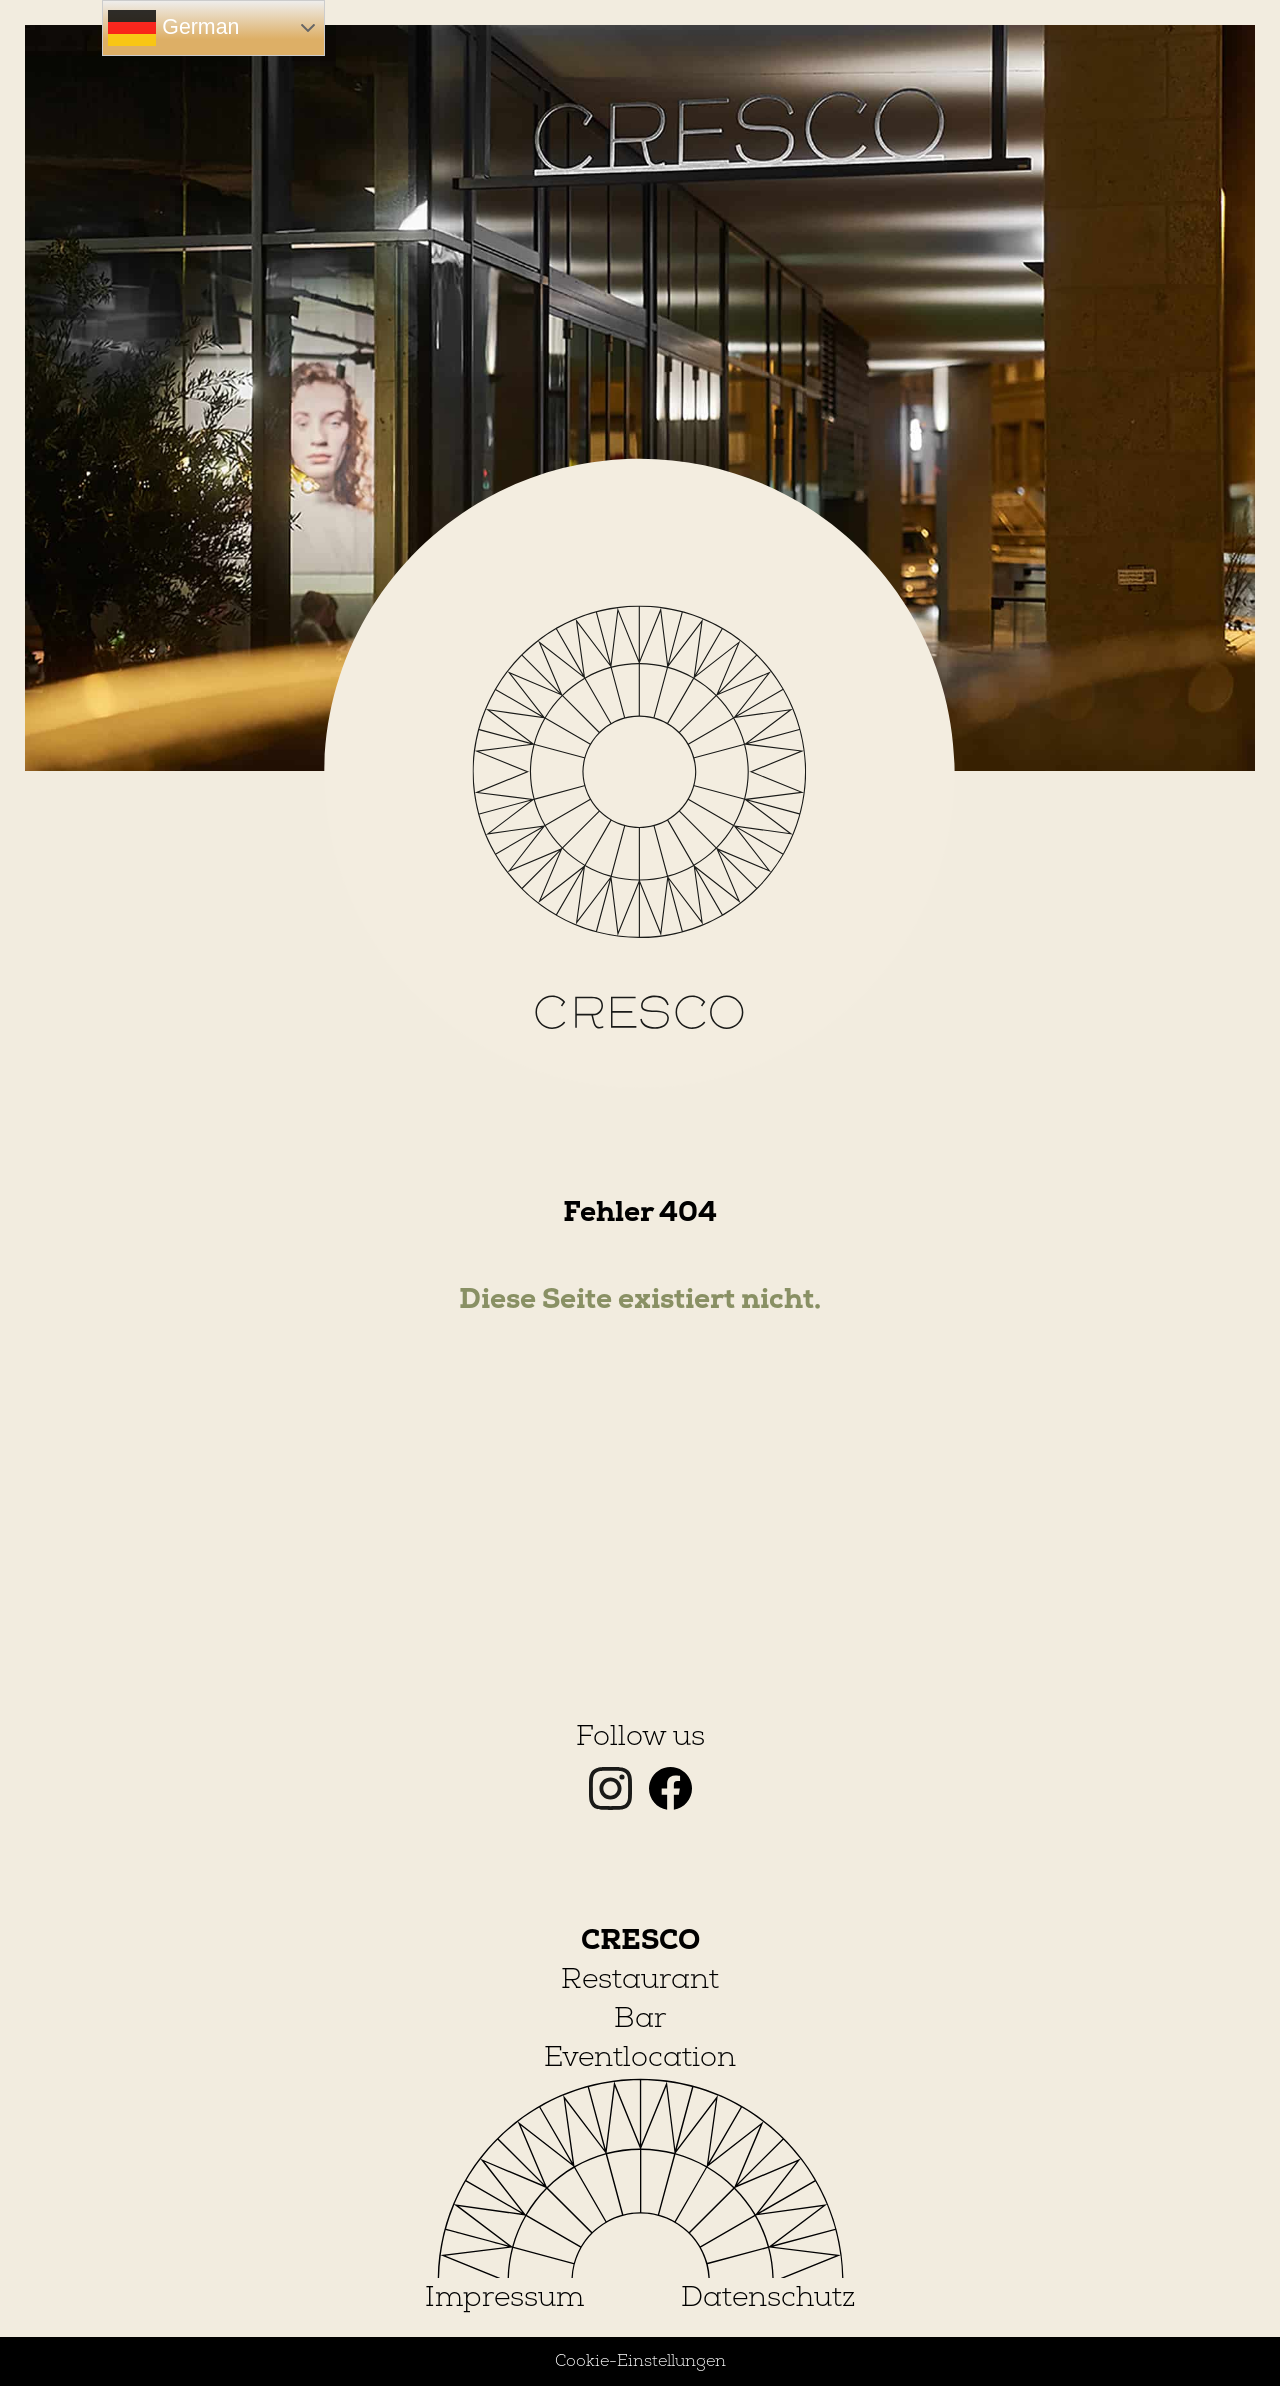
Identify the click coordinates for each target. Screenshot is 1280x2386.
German (173, 28)
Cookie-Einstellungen (640, 2361)
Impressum (504, 2297)
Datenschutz (768, 2297)
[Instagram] (614, 1801)
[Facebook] (670, 1801)
